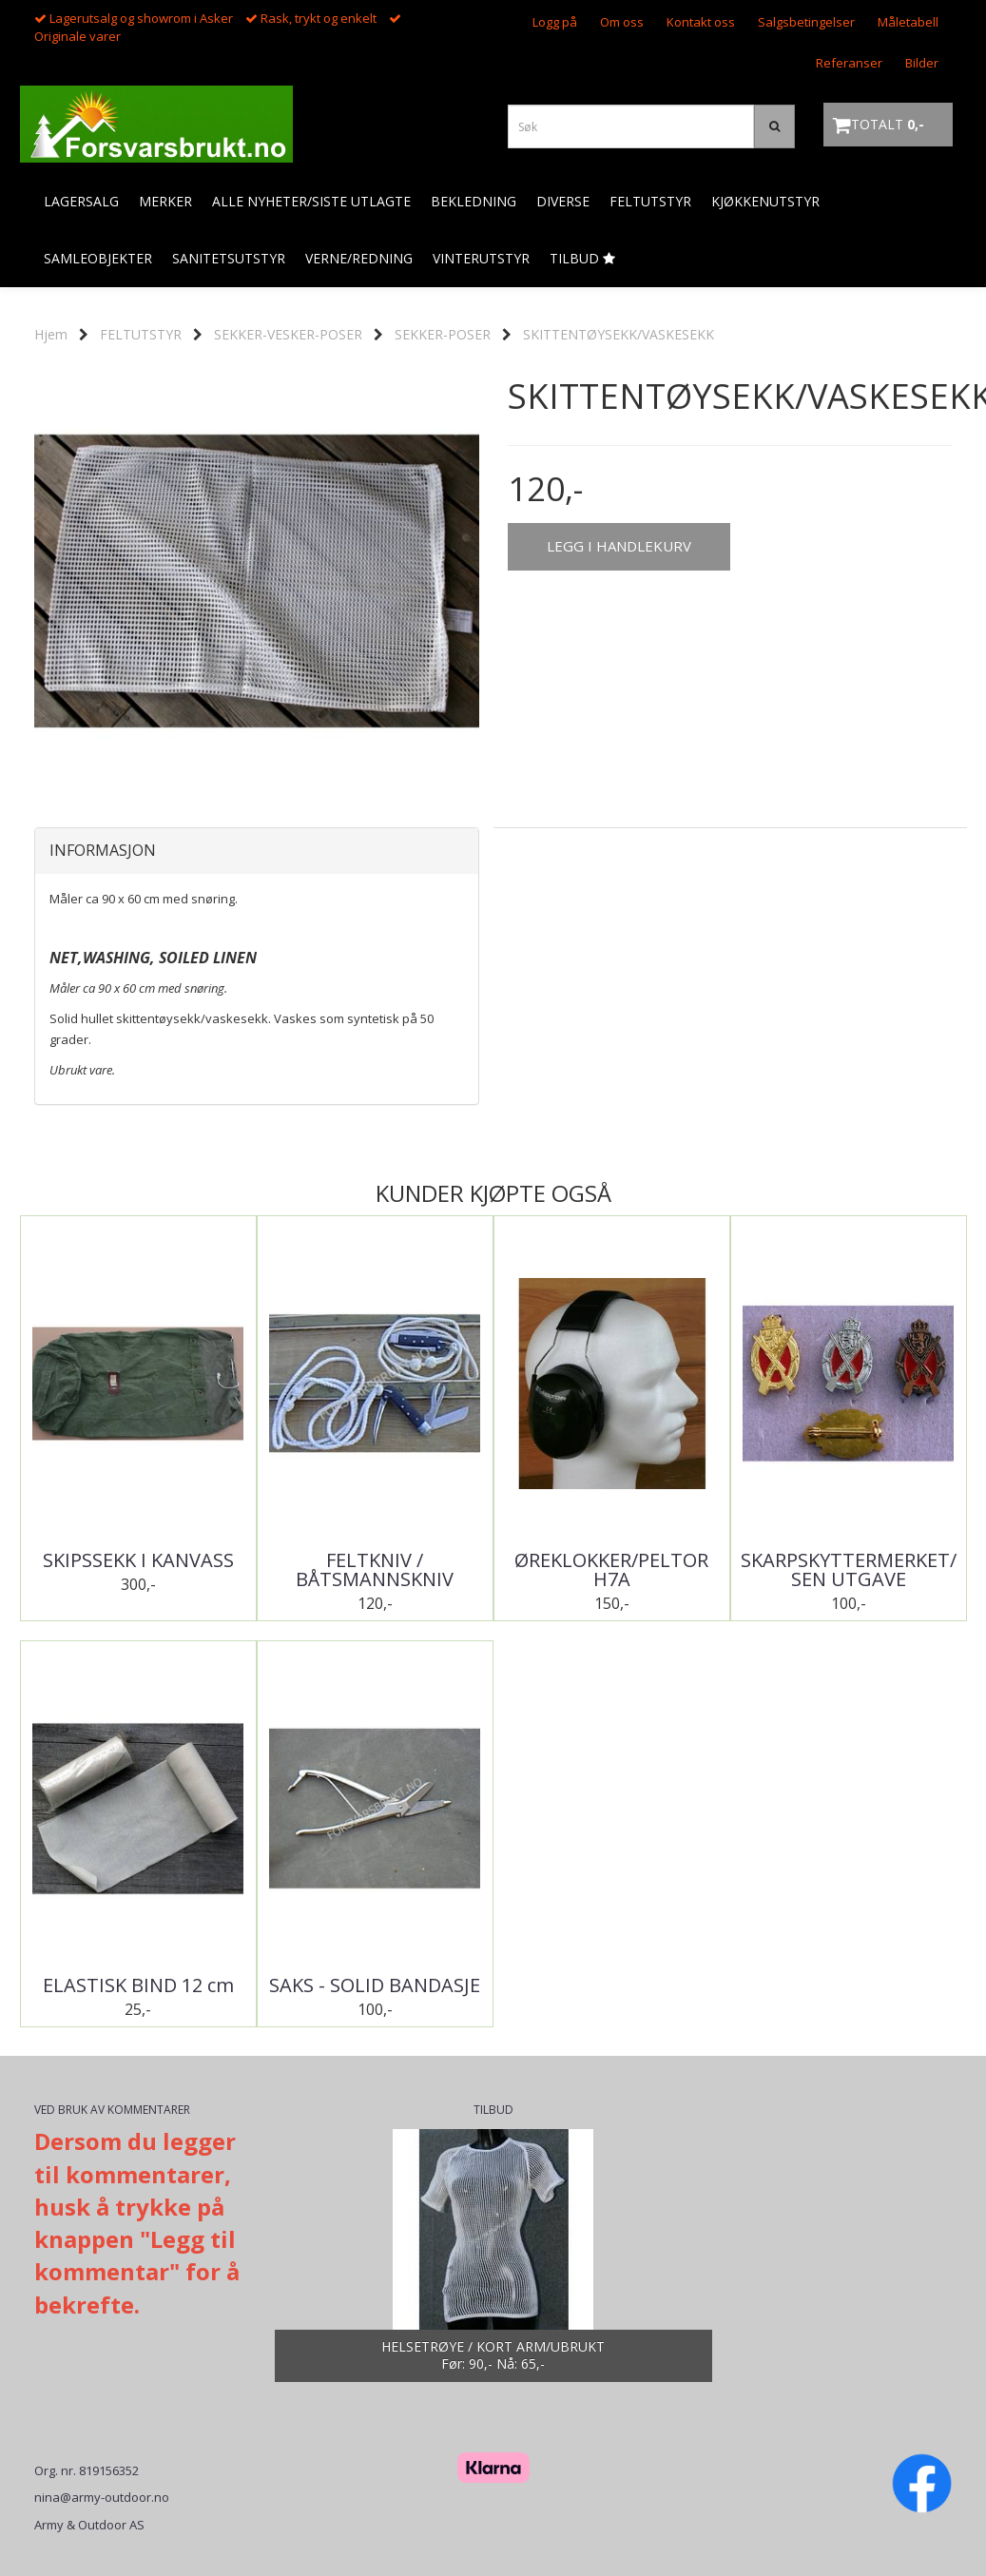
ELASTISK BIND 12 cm (138, 1985)
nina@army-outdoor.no (101, 2497)
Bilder (921, 62)
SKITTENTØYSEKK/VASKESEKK (618, 334)
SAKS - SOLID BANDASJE (374, 1985)
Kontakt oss (701, 21)
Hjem (51, 334)
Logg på (554, 21)
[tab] (256, 851)
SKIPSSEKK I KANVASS (138, 1560)
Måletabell (908, 21)
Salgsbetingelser (806, 21)
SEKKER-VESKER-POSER (288, 334)
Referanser (849, 62)
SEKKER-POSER (443, 334)
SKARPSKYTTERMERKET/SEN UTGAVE (849, 1570)
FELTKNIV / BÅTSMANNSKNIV (375, 1570)
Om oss (622, 21)
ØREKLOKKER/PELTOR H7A (611, 1570)
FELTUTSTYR (141, 334)
